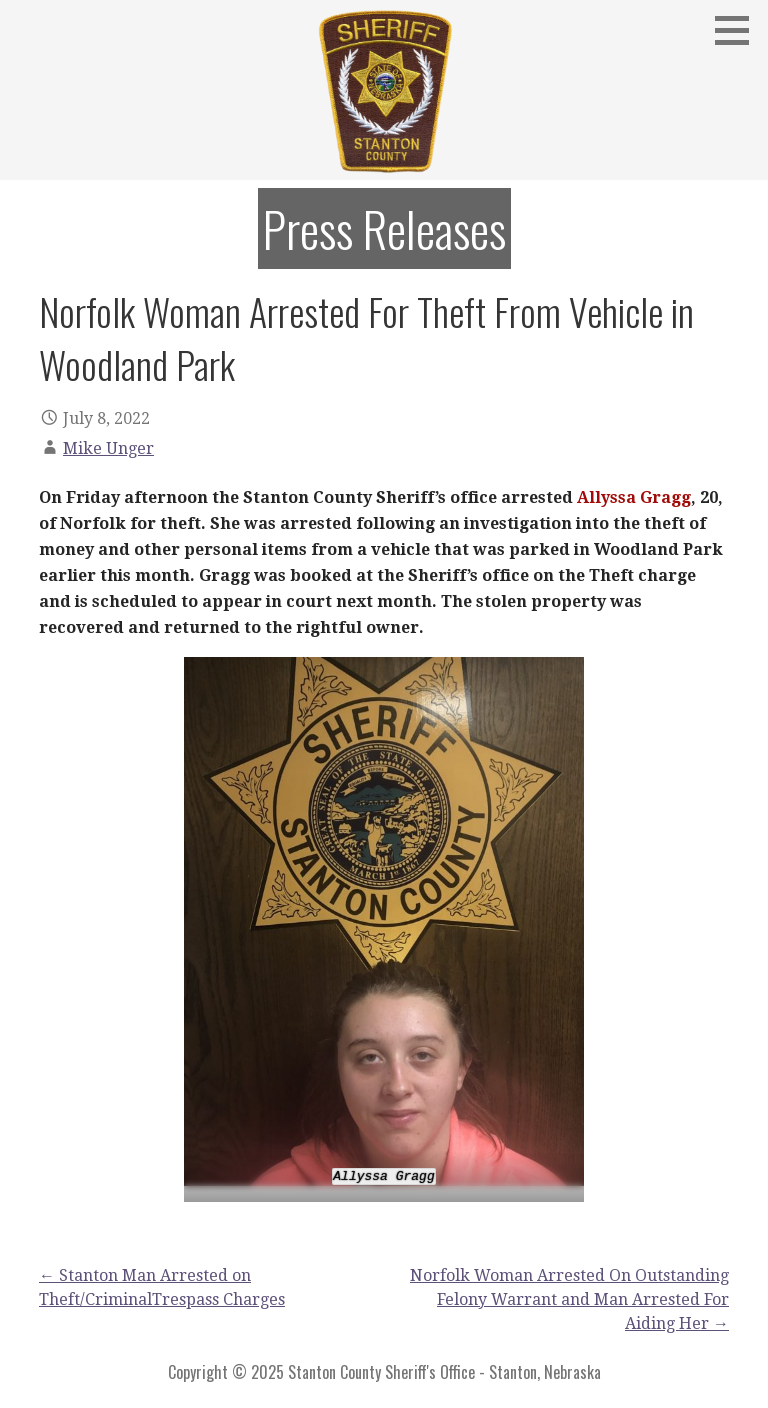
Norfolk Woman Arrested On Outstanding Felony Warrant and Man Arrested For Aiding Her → (569, 1299)
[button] (739, 30)
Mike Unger (108, 448)
